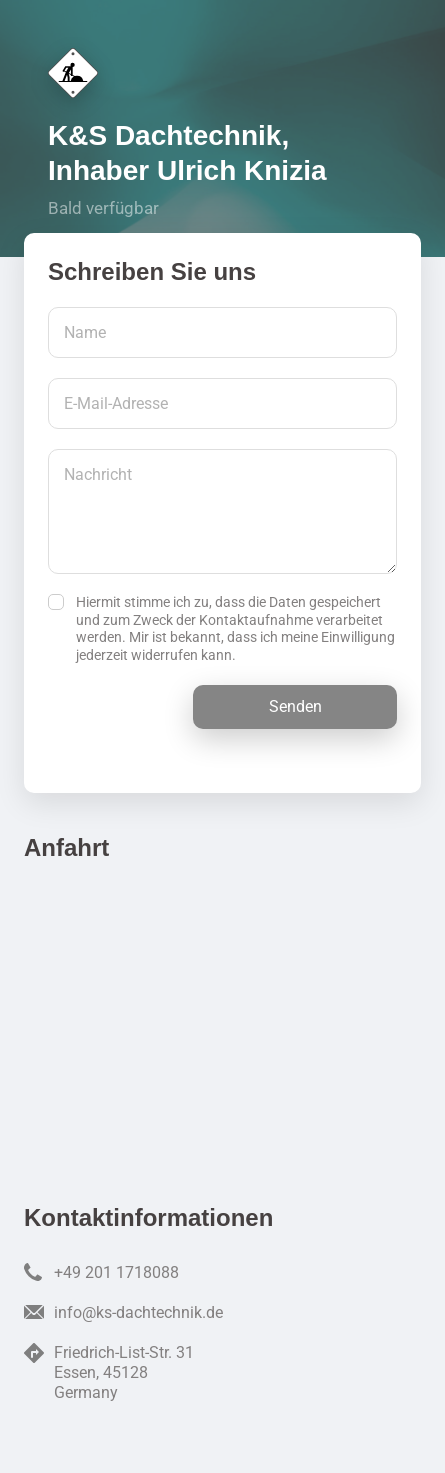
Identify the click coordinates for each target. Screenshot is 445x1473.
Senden (295, 706)
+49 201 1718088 (116, 1272)
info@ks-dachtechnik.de (138, 1312)
